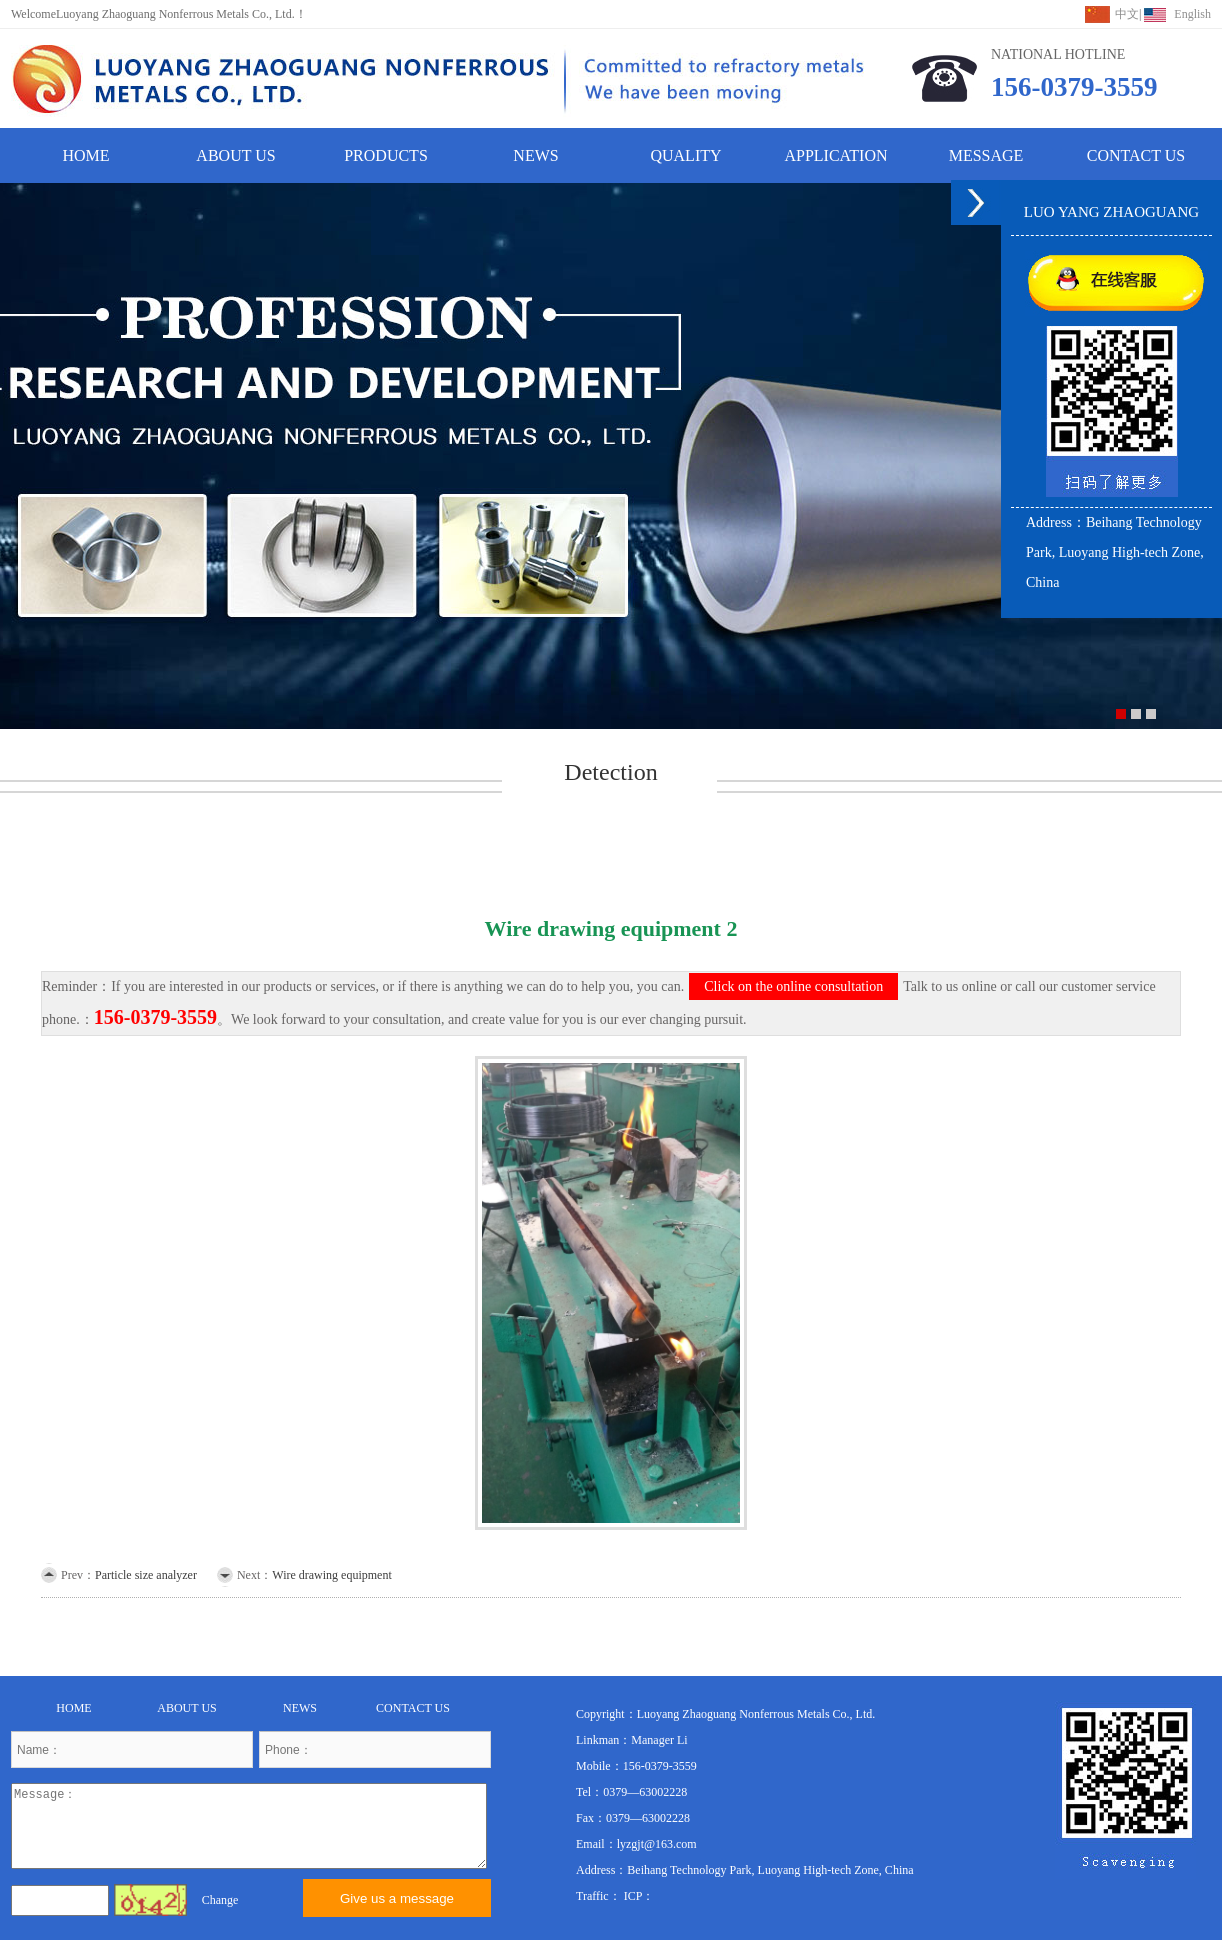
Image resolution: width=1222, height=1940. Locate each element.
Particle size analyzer (146, 1575)
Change (220, 1900)
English (1192, 14)
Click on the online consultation (793, 986)
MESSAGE (986, 155)
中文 (1127, 14)
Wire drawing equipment (331, 1575)
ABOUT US (235, 155)
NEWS (535, 155)
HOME (85, 155)
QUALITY (685, 155)
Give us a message (397, 1898)
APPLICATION (835, 155)
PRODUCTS (386, 155)
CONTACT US (1136, 155)
